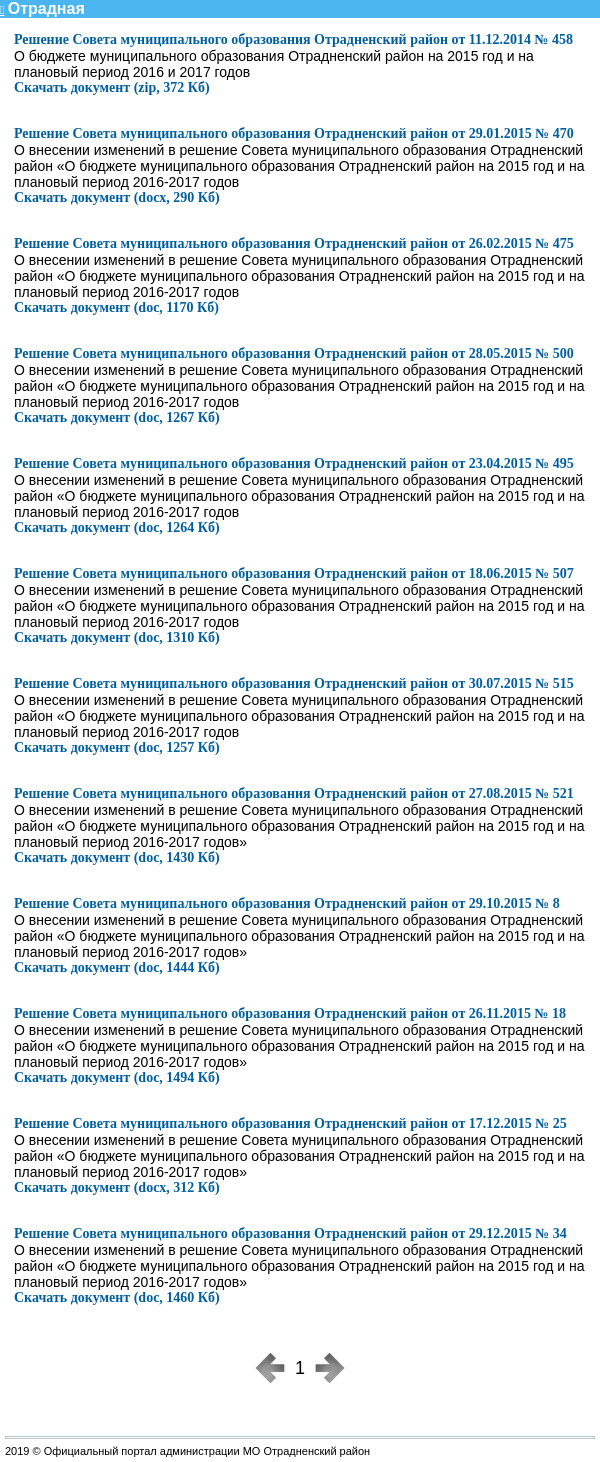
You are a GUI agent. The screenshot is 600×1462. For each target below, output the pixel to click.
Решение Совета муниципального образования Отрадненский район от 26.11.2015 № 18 (290, 1013)
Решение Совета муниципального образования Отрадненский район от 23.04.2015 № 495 (294, 463)
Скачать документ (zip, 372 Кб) (112, 87)
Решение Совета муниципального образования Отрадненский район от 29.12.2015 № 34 (290, 1233)
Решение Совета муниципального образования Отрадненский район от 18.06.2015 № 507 (294, 573)
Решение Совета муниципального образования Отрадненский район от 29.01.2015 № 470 (294, 133)
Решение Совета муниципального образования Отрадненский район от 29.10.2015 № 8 (287, 903)
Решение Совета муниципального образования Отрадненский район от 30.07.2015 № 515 (294, 683)
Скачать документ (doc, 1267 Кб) (117, 417)
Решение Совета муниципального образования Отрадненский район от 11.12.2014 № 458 (293, 39)
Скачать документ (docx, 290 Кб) (117, 197)
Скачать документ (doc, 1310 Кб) (117, 637)
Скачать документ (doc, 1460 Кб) (117, 1297)
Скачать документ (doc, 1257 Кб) (117, 747)
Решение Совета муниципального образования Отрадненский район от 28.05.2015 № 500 (294, 353)
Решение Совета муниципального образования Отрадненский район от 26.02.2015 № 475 (294, 243)
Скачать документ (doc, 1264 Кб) (117, 527)
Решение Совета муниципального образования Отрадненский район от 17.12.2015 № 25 (290, 1123)
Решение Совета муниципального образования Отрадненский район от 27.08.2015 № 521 (294, 793)
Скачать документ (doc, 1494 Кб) (117, 1077)
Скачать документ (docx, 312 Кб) (117, 1187)
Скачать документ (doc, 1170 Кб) (116, 307)
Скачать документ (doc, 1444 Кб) (117, 967)
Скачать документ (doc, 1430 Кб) (117, 857)
